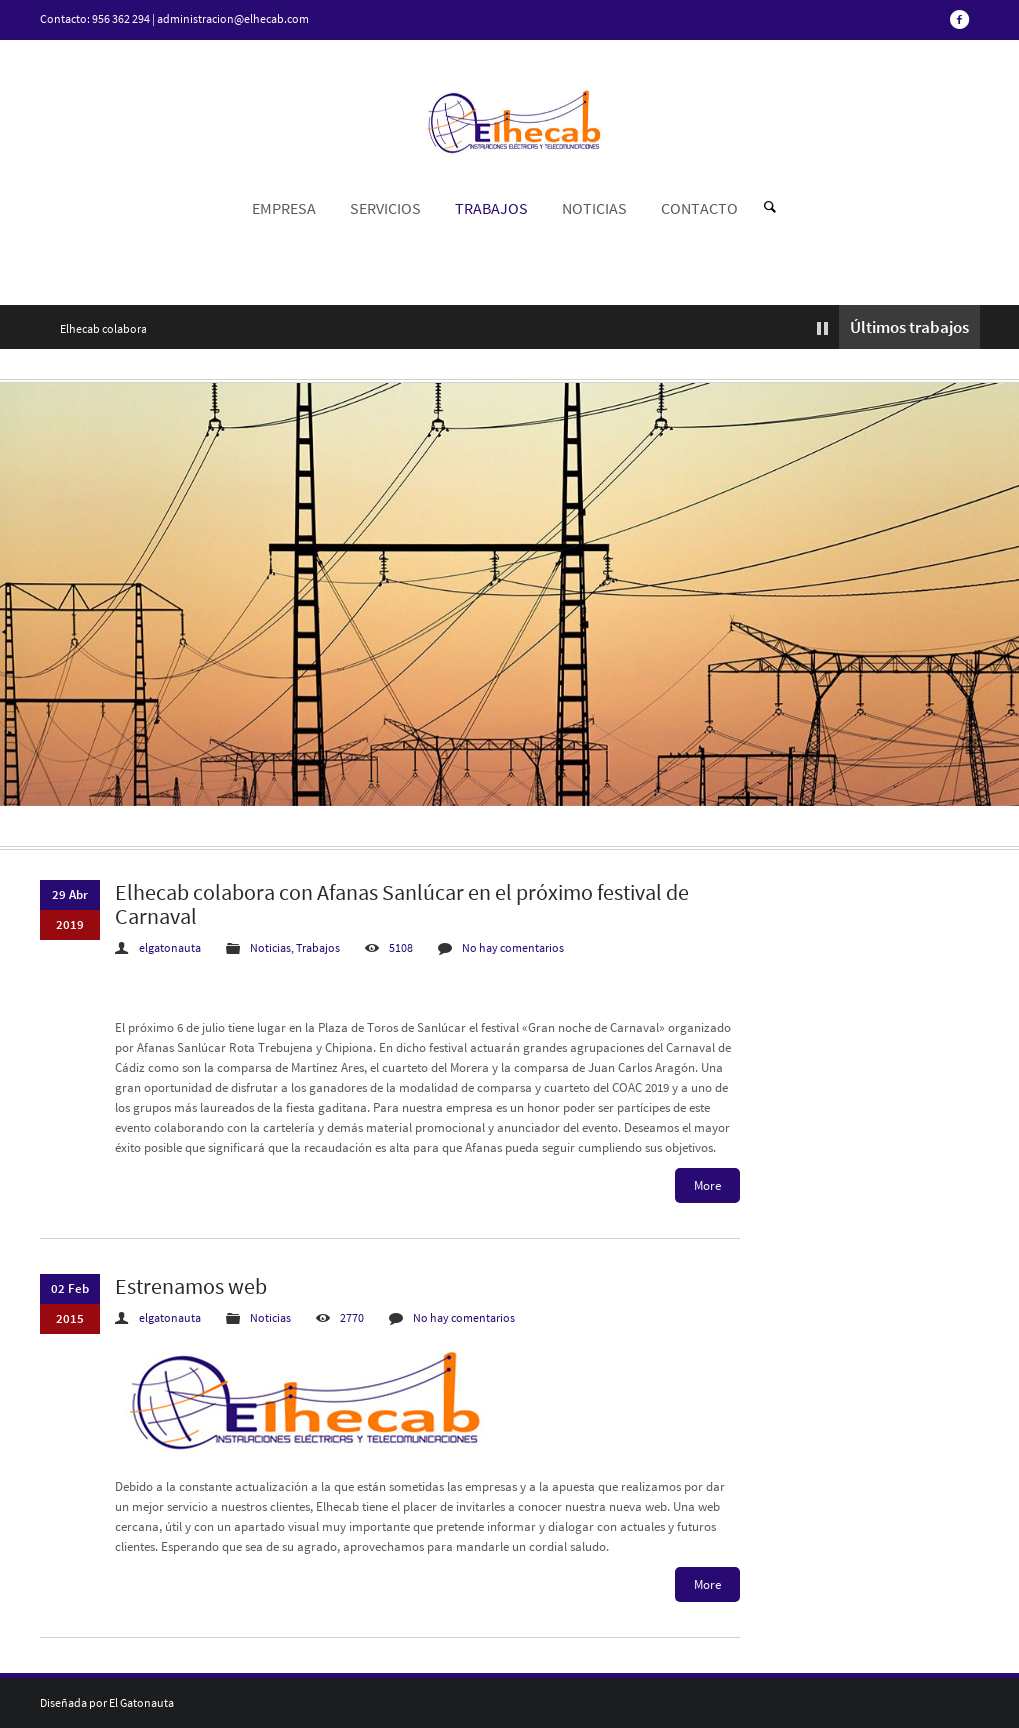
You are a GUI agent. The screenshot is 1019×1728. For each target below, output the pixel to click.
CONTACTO (699, 208)
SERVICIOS (385, 208)
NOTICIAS (594, 208)
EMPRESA (284, 208)
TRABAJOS (491, 208)
